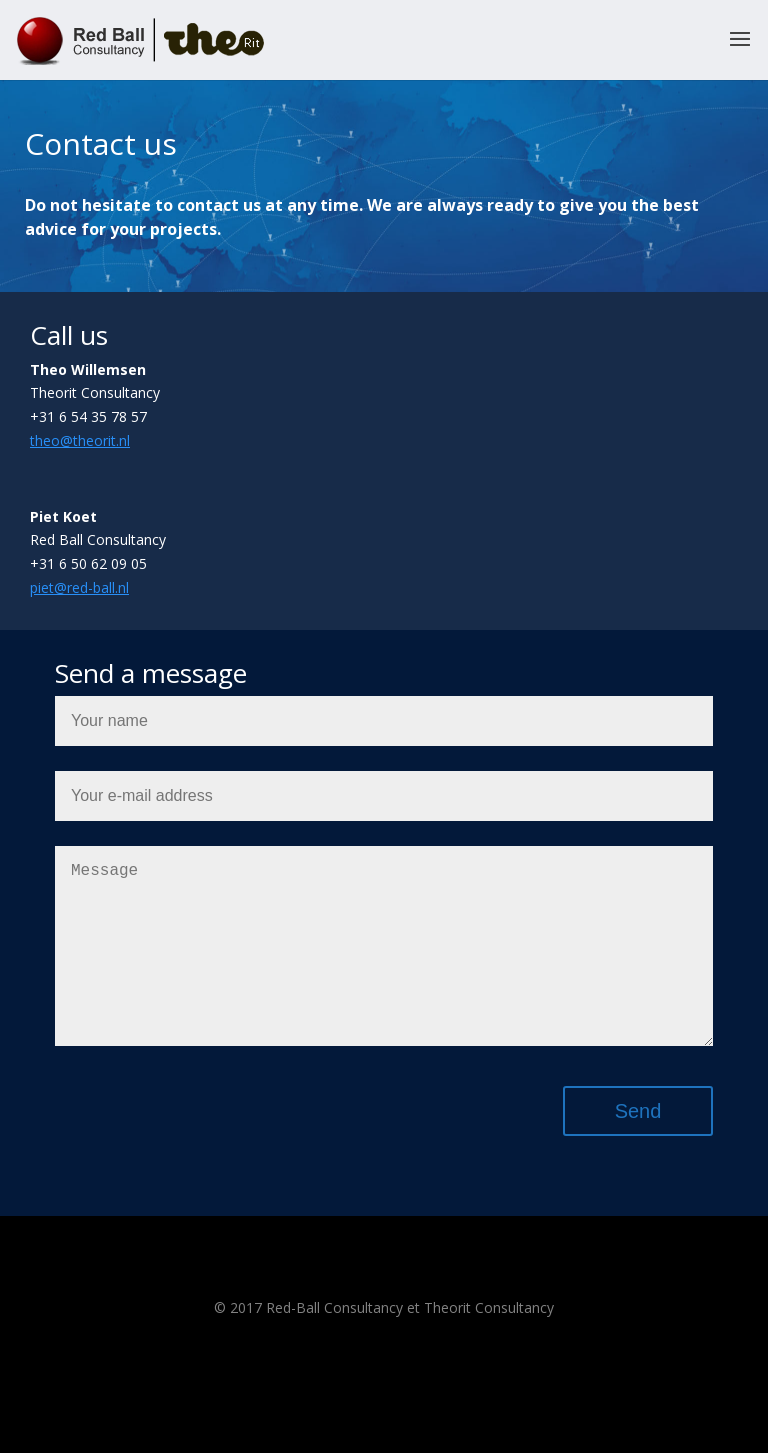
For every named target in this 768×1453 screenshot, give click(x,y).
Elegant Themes (350, 1425)
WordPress (492, 1425)
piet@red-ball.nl (79, 587)
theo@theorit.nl (80, 440)
